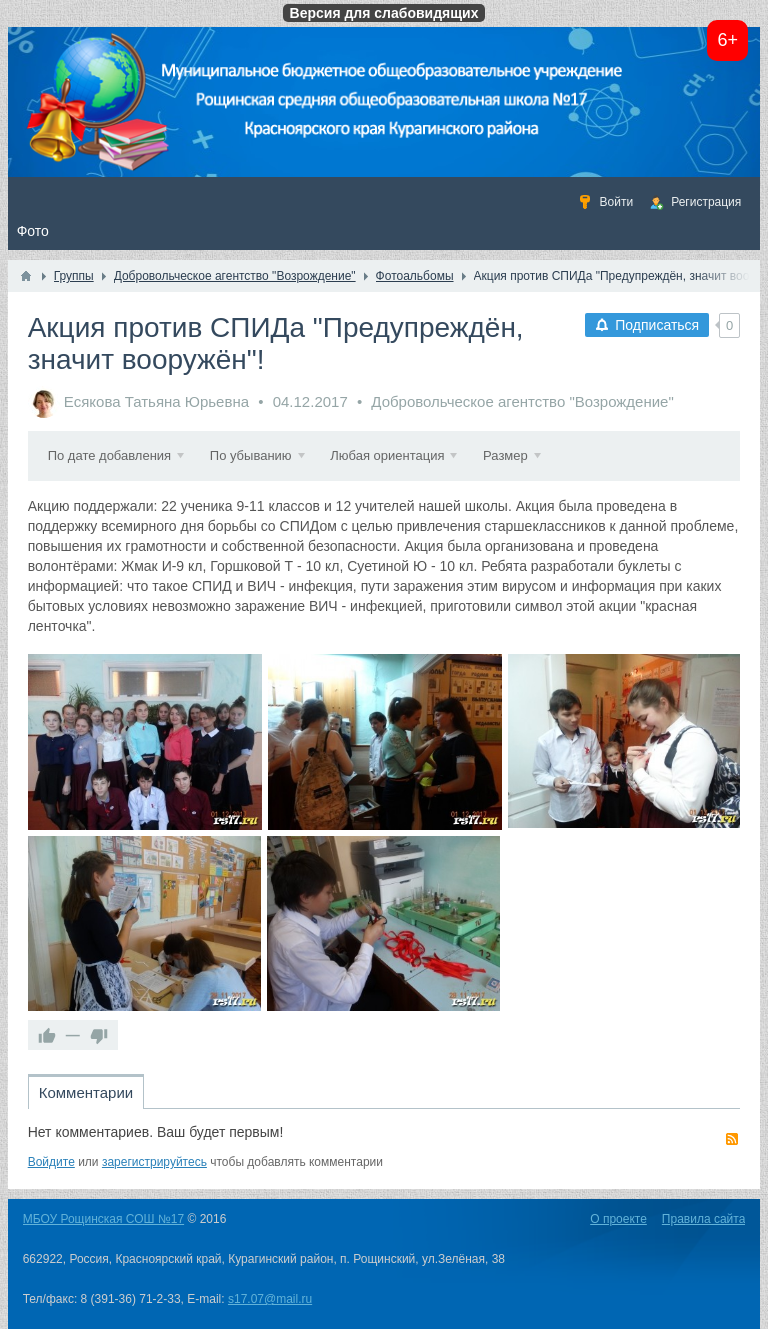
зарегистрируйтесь (154, 1162)
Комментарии (86, 1092)
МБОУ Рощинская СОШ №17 (103, 1219)
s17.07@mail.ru (270, 1299)
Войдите (51, 1162)
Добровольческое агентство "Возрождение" (522, 401)
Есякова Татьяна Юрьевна (156, 401)
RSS (732, 1139)
